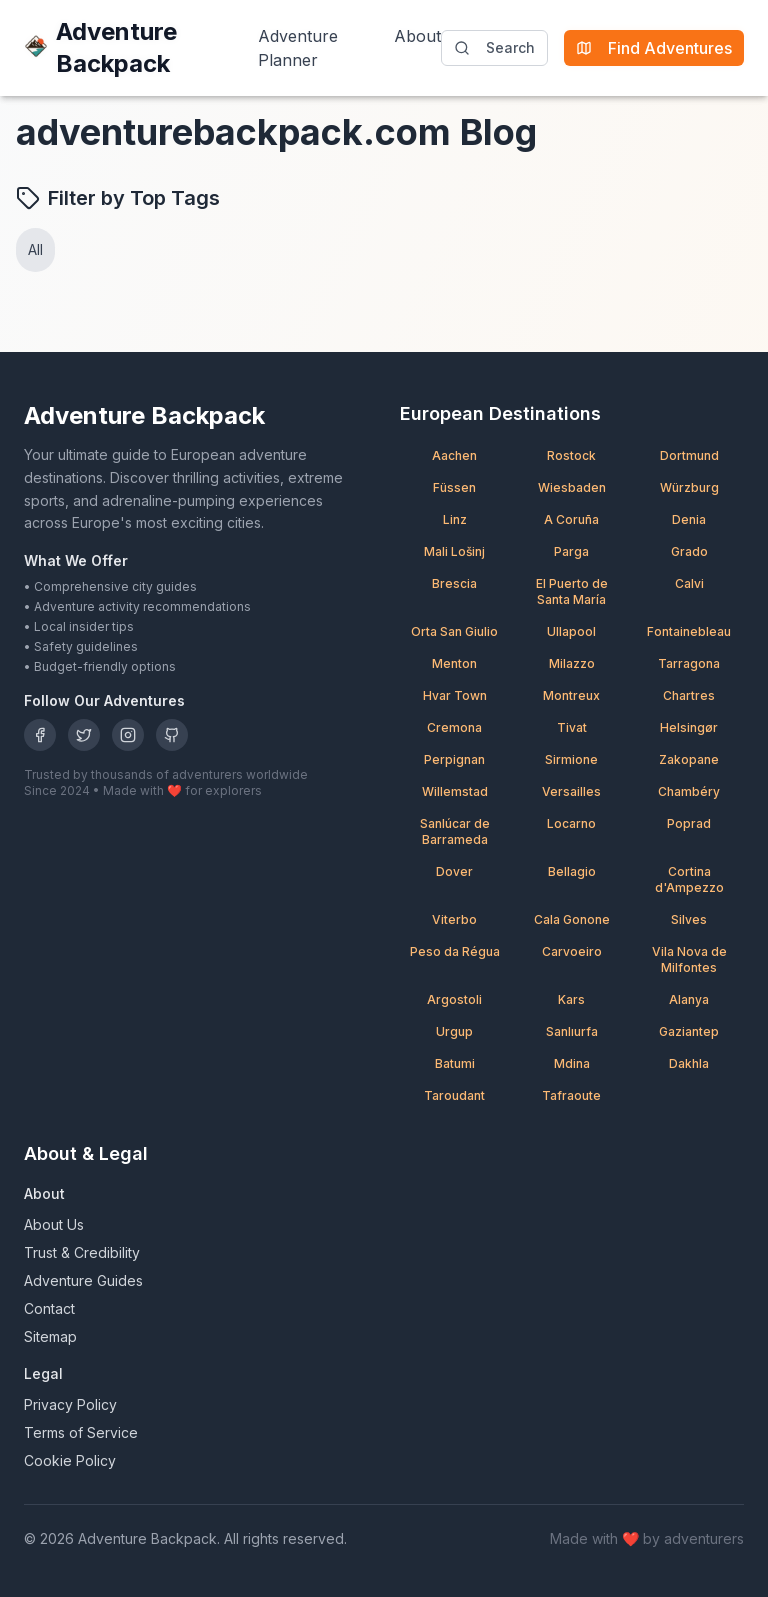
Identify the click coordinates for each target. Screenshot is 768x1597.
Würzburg (689, 487)
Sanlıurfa (572, 1031)
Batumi (455, 1063)
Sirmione (571, 759)
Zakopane (689, 759)
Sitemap (50, 1336)
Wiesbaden (572, 487)
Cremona (454, 727)
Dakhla (689, 1063)
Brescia (454, 583)
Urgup (454, 1031)
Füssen (454, 487)
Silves (689, 919)
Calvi (689, 583)
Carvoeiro (572, 951)
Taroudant (454, 1095)
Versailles (571, 791)
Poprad (689, 823)
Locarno (571, 823)
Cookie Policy (70, 1460)
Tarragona (689, 663)
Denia (689, 519)
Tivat (572, 727)
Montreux (571, 695)
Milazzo (572, 663)
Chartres (689, 695)
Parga (571, 551)
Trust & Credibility (82, 1252)
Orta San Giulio (454, 631)
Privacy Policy (70, 1404)
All (35, 249)
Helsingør (689, 727)
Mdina (572, 1063)
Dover (454, 871)
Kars (571, 999)
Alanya (689, 999)
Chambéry (689, 791)
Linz (455, 519)
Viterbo (454, 919)
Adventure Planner (298, 48)
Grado (689, 551)
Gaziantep (689, 1031)
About (417, 36)
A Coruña (571, 519)
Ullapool (571, 631)
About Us (54, 1224)
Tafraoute (571, 1095)
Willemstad (455, 791)
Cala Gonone (572, 919)
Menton (454, 663)
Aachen (454, 455)
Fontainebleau (689, 631)
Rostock (571, 455)
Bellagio (572, 871)
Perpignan (454, 759)
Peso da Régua (455, 951)
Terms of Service (81, 1432)
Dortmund (689, 455)
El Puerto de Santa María (572, 591)
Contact (49, 1308)
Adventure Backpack (100, 47)
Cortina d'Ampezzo (689, 879)
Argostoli (454, 999)
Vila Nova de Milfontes (689, 959)
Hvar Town (455, 695)
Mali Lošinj (454, 551)
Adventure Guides (83, 1280)
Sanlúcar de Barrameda (455, 831)
